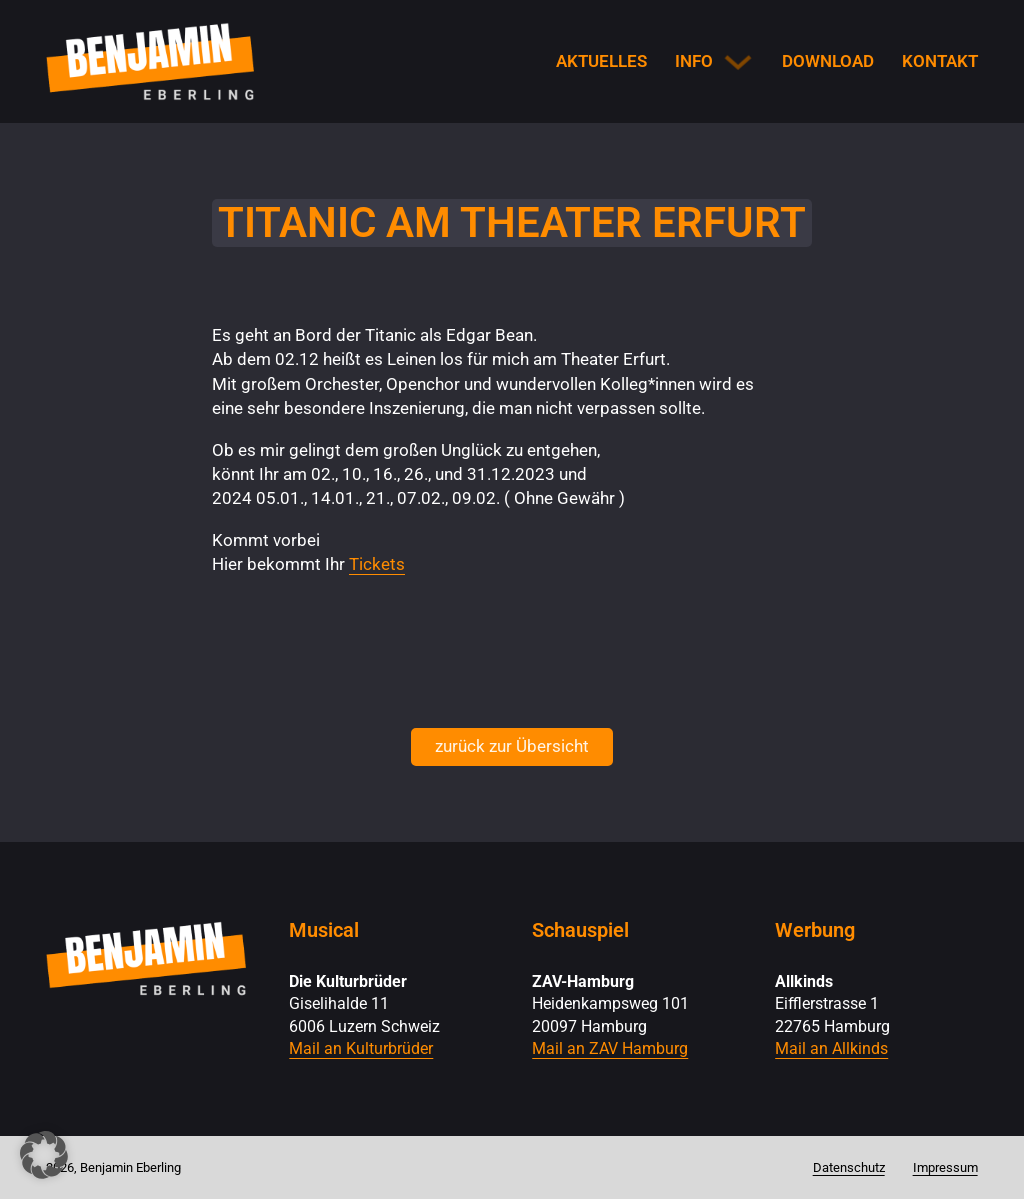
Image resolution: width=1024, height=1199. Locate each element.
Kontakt (940, 61)
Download (828, 61)
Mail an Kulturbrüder (361, 1049)
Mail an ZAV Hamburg (610, 1049)
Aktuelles (601, 61)
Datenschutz (849, 1167)
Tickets (377, 564)
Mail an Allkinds (831, 1049)
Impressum (945, 1167)
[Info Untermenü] (738, 62)
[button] (44, 1155)
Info (694, 61)
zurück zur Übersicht (512, 746)
